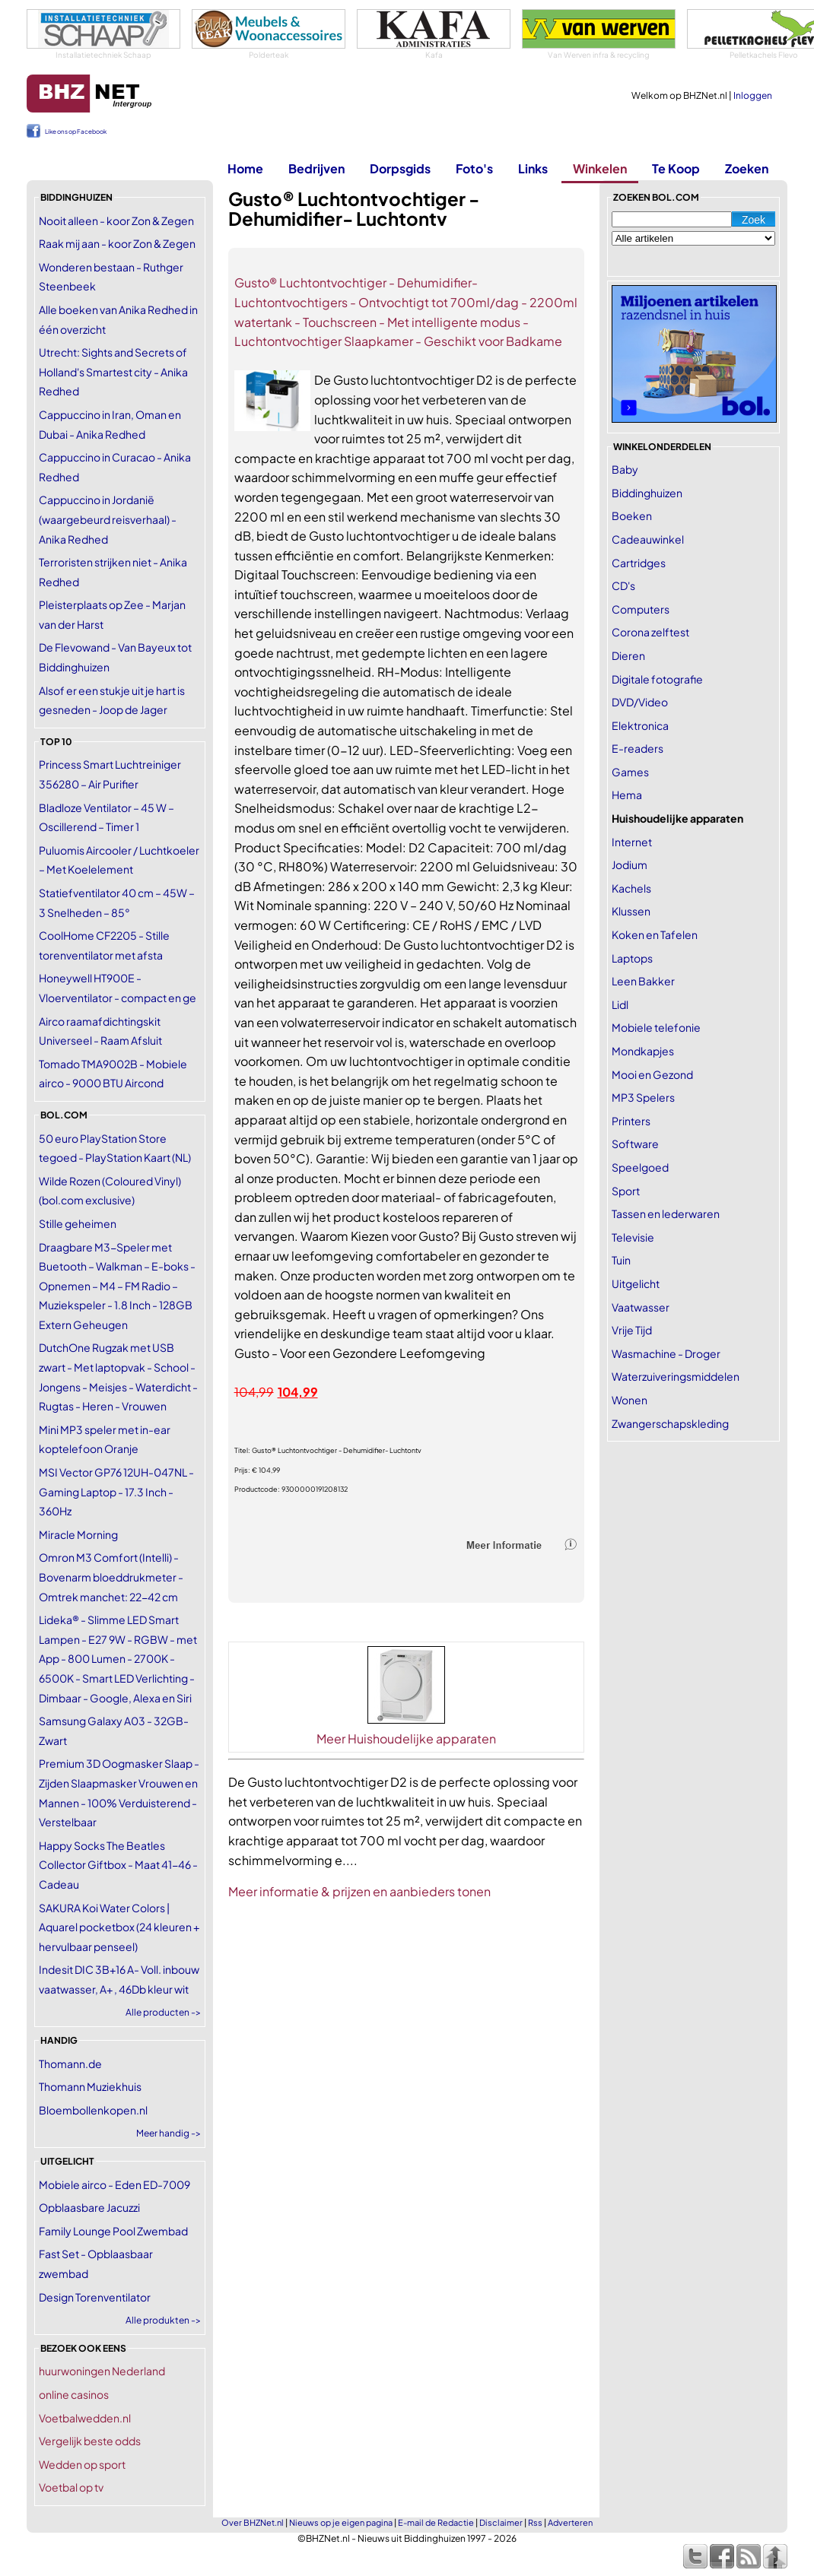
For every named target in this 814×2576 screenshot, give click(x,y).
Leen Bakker (643, 981)
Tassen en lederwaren (666, 1213)
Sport (626, 1191)
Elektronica (640, 725)
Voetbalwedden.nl (85, 2418)
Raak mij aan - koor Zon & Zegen (117, 243)
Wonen (629, 1400)
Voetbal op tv (71, 2487)
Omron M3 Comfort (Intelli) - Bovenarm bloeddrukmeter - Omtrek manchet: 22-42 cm (111, 1576)
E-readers (637, 748)
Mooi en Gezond (652, 1074)
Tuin (621, 1260)
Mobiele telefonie (656, 1027)
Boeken (632, 515)
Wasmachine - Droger (666, 1353)
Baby (625, 469)
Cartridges (639, 562)
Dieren (628, 655)
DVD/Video (640, 702)
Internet (632, 842)
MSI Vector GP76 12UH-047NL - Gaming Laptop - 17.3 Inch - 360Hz (116, 1491)
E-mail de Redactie (436, 2522)
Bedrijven (316, 168)
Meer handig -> (168, 2133)
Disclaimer (501, 2522)
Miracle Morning (78, 1534)
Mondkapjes (643, 1051)
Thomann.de (70, 2063)
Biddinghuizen (647, 493)
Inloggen (752, 95)
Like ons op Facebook (76, 131)
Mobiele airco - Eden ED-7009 (114, 2184)
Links (533, 168)
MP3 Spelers (643, 1097)
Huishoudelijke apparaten (677, 818)
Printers (631, 1121)
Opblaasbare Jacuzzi (89, 2207)
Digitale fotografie (657, 679)
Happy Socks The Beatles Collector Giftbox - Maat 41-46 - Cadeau (118, 1864)
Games (630, 772)
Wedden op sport (82, 2464)
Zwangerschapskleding (670, 1423)
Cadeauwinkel (648, 539)
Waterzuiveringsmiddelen (675, 1376)
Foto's (474, 168)
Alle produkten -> (163, 2320)
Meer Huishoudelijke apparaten (406, 1738)
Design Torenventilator (95, 2297)
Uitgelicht (636, 1283)
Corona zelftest (650, 632)
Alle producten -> (163, 2012)
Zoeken (746, 168)
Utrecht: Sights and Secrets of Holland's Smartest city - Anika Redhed (113, 371)
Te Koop (676, 168)
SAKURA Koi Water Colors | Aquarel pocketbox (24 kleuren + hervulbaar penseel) (119, 1927)
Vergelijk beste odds (90, 2441)
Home (245, 168)
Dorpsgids (400, 168)
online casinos (74, 2394)
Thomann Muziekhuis (90, 2086)
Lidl (620, 1004)
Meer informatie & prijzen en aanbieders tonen (359, 1891)
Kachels (631, 888)
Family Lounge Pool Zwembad (113, 2231)
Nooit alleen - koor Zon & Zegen (116, 220)
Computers (640, 609)
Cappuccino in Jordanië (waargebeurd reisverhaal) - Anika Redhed (107, 519)
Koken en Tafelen (655, 934)
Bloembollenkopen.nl (93, 2110)
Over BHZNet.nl (252, 2522)
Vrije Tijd (632, 1330)
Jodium (629, 864)
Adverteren (570, 2522)
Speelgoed (640, 1167)
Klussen (631, 911)
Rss (535, 2522)
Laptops (632, 958)
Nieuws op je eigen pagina (341, 2522)
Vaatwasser (640, 1307)
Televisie (633, 1237)
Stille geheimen (77, 1223)
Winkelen (600, 168)
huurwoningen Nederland (102, 2371)
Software (635, 1143)
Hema (627, 794)
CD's (623, 585)
